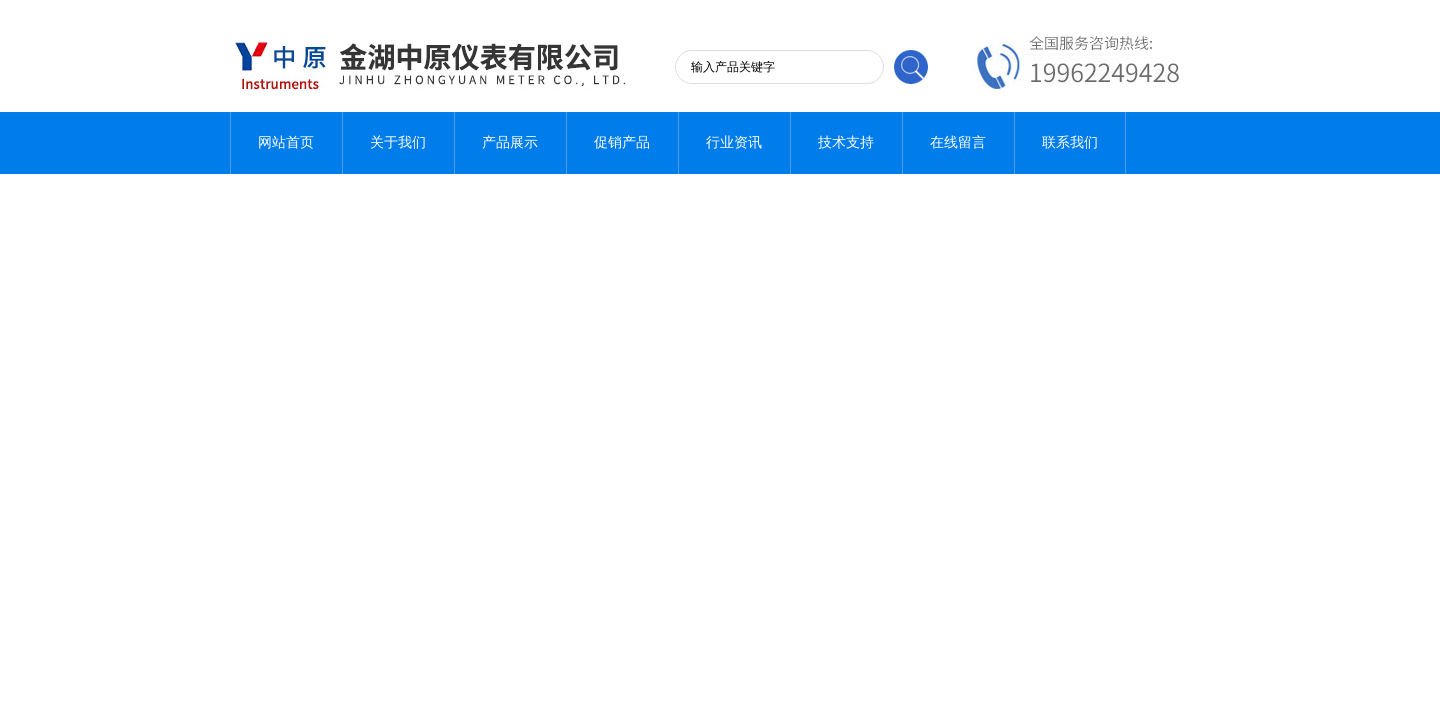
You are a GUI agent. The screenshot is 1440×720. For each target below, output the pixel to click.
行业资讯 (734, 142)
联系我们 (1070, 142)
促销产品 (622, 142)
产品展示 (510, 142)
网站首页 (286, 142)
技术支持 (846, 142)
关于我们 (398, 142)
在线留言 (958, 142)
